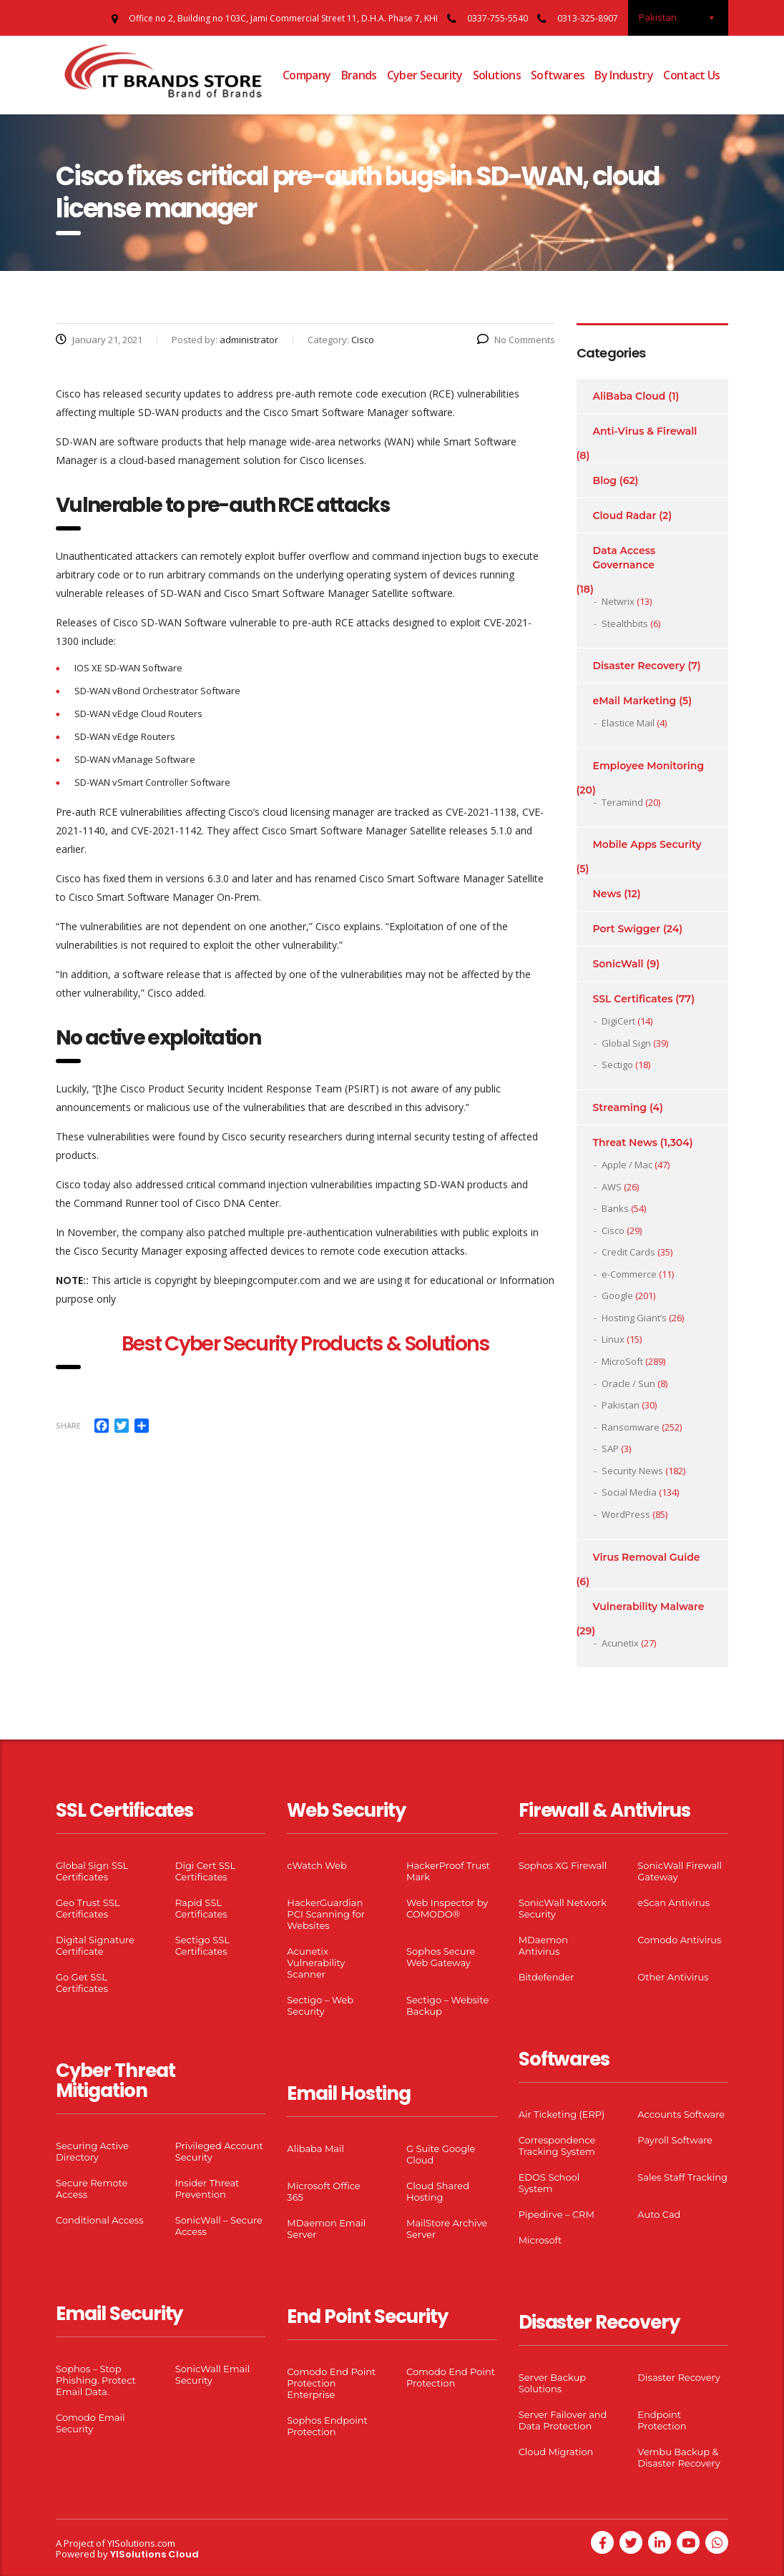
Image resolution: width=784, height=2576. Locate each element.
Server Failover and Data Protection (563, 2420)
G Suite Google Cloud (440, 2154)
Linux (613, 1339)
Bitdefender (546, 1977)
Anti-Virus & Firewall (645, 431)
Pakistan (621, 1404)
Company (307, 75)
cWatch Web (316, 1865)
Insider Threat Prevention (207, 2188)
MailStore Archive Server (446, 2228)
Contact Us (691, 75)
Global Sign (626, 1043)
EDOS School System (549, 2182)
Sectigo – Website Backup (447, 2005)
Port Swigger (627, 928)
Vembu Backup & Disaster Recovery (678, 2457)
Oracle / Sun (628, 1383)
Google (617, 1295)
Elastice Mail (628, 722)
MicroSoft (622, 1361)
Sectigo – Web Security (320, 2005)
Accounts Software (681, 2114)
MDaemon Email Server (326, 2228)
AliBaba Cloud (629, 396)
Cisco (613, 1230)
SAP (610, 1448)
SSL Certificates (633, 998)
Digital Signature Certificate (95, 1945)
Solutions (497, 75)
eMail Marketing (635, 700)
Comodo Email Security (90, 2423)
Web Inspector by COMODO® (447, 1908)
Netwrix (618, 601)
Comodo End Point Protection (450, 2377)
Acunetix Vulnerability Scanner (316, 1962)
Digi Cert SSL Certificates (205, 1871)
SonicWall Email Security (212, 2374)
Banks (615, 1208)
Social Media (629, 1492)
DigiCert (618, 1021)
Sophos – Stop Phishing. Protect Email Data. (96, 2380)
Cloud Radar (625, 515)
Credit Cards (628, 1251)
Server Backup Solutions (552, 2383)
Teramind (622, 802)
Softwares (557, 75)
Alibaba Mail (315, 2148)
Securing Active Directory (92, 2151)
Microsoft (540, 2240)
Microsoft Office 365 (323, 2191)
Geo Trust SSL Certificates (87, 1908)
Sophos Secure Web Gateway (440, 1956)
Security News (632, 1470)
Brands (359, 75)
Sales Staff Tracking (682, 2177)
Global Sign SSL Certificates (92, 1871)
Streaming (620, 1107)
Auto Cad (658, 2214)
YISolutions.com (141, 2543)
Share (68, 1425)
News (607, 893)
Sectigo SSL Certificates (202, 1945)
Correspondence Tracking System (557, 2145)
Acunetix (620, 1643)
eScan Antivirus (673, 1902)
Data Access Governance (624, 557)
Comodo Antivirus (679, 1939)
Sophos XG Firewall (563, 1865)
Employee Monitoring (649, 765)
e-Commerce (629, 1274)
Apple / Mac (627, 1164)
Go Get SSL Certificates (82, 1982)
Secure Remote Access (91, 2188)
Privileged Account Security (219, 2151)
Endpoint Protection (661, 2420)
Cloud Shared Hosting (437, 2191)
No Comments (516, 339)
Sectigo (617, 1064)
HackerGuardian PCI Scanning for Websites (326, 1914)
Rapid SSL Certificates (201, 1908)
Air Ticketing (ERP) (562, 2114)
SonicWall (618, 963)
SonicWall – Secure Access (219, 2225)
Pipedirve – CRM (556, 2214)
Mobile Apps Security (647, 844)
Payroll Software (674, 2140)
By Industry (623, 75)
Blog (605, 480)
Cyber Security (425, 75)
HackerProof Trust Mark (448, 1871)
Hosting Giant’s (634, 1317)
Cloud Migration (556, 2451)
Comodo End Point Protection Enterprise (331, 2383)
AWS (612, 1186)
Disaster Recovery (639, 665)
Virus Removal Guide (646, 1557)
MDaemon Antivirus (543, 1945)
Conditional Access (100, 2220)
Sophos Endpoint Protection (327, 2425)
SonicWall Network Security (563, 1908)
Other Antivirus (672, 1977)
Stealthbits (625, 623)
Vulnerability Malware (649, 1606)
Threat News (625, 1142)
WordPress (626, 1514)
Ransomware (631, 1427)
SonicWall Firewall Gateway (679, 1871)
